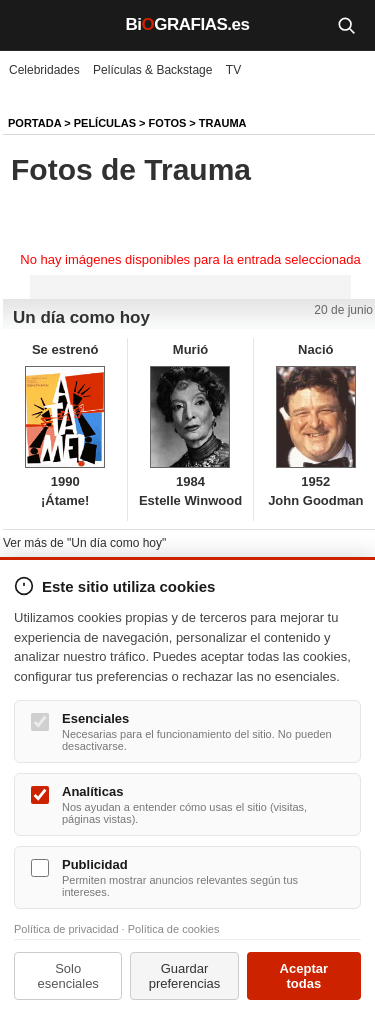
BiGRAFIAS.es (188, 24)
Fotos (168, 123)
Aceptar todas (304, 976)
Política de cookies (174, 929)
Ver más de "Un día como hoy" (84, 543)
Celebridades (44, 70)
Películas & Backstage (152, 70)
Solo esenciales (67, 976)
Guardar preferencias (185, 976)
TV (233, 70)
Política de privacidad (66, 929)
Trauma (223, 123)
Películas (105, 123)
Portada (34, 123)
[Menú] (30, 25)
